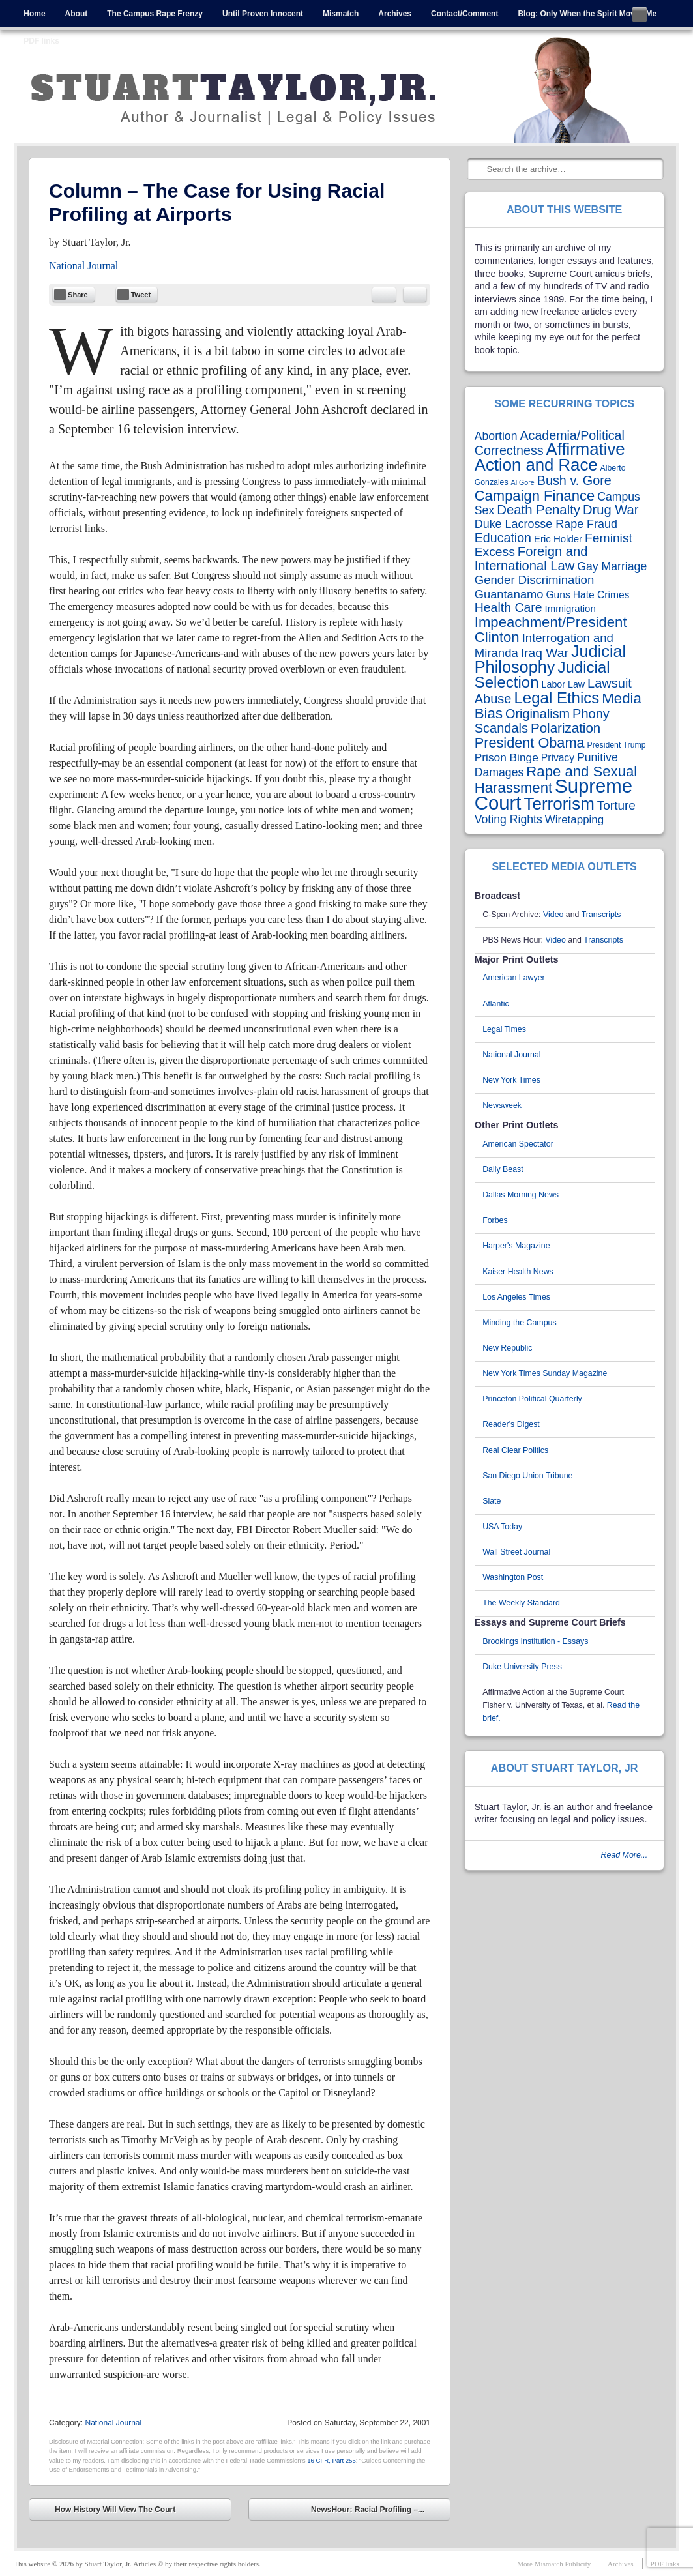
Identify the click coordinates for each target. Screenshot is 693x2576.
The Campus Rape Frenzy (155, 13)
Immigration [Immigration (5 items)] (570, 608)
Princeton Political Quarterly (532, 1398)
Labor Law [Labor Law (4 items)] (563, 684)
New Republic (507, 1348)
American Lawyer (513, 977)
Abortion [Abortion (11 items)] (496, 436)
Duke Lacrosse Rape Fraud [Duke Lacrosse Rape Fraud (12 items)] (546, 524)
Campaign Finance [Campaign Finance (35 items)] (535, 496)
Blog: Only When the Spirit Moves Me (587, 13)
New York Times (511, 1080)
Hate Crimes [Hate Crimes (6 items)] (601, 594)
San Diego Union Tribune (527, 1475)
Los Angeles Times (516, 1297)
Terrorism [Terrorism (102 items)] (558, 803)
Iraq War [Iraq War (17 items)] (544, 653)
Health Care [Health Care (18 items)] (508, 607)
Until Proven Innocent (262, 13)
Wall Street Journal (516, 1552)
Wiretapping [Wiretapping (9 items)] (574, 819)
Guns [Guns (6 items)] (558, 594)
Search (478, 169)
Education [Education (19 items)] (503, 538)
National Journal (83, 265)
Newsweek (502, 1105)
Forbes (495, 1220)
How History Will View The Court (105, 2511)
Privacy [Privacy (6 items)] (557, 757)
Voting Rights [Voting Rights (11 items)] (508, 819)
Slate (491, 1501)
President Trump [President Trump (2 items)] (616, 745)
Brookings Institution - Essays (535, 1641)
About (76, 13)
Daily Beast (502, 1169)
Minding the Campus (519, 1322)
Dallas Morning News (520, 1194)
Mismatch (341, 13)
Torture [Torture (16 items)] (616, 805)
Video (553, 914)
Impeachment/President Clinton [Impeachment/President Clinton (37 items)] (551, 629)
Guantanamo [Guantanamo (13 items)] (509, 594)
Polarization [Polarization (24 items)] (565, 727)
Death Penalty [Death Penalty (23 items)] (538, 510)
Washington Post (512, 1577)
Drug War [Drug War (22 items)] (611, 510)
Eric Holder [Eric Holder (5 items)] (558, 538)
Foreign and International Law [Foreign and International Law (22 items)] (531, 558)
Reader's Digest (511, 1424)
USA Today (502, 1526)
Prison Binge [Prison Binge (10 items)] (506, 757)
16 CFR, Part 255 (331, 2460)
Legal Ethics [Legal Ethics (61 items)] (556, 698)
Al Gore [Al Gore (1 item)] (523, 482)
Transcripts (601, 914)
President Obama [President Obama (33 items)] (530, 743)
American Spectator (517, 1144)
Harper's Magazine (516, 1245)
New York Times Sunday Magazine (544, 1373)
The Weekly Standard (521, 1602)
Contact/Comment (464, 13)
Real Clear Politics (515, 1450)
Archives (394, 13)
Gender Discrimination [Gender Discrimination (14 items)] (534, 580)
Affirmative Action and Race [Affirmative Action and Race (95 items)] (550, 457)
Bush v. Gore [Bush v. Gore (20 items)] (574, 480)
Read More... (624, 1855)
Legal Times (504, 1029)
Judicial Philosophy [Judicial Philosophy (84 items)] (550, 659)
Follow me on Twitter (639, 14)
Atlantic (495, 1003)
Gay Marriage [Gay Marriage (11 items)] (612, 566)
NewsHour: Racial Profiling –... (377, 2511)
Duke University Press (522, 1666)
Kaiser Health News (517, 1271)
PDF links (41, 41)
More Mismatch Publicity (554, 2564)
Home (34, 13)
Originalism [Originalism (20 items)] (537, 714)
